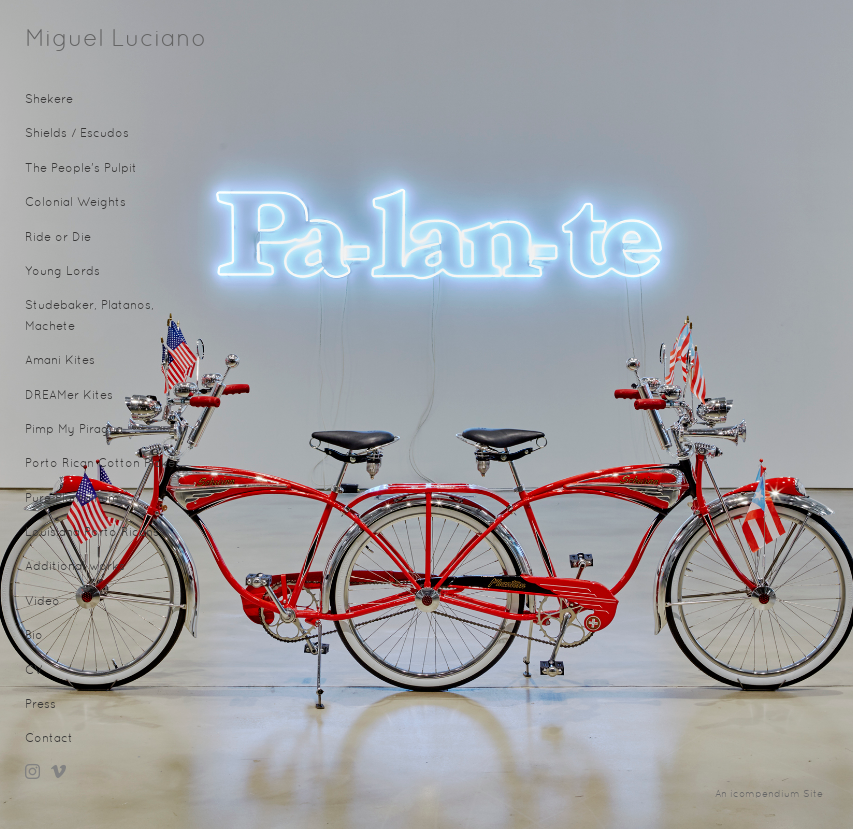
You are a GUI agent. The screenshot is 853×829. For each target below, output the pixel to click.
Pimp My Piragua (74, 430)
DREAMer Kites (69, 396)
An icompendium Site (769, 794)
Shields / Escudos (77, 134)
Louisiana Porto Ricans (92, 533)
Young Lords (62, 272)
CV (34, 671)
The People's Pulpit (81, 169)
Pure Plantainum (72, 499)
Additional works (75, 567)
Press (40, 705)
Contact (49, 739)
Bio (34, 636)
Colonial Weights (75, 203)
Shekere (49, 100)
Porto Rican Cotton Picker (102, 464)
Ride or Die (58, 238)
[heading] (75, 40)
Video (42, 602)
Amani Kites (60, 361)
